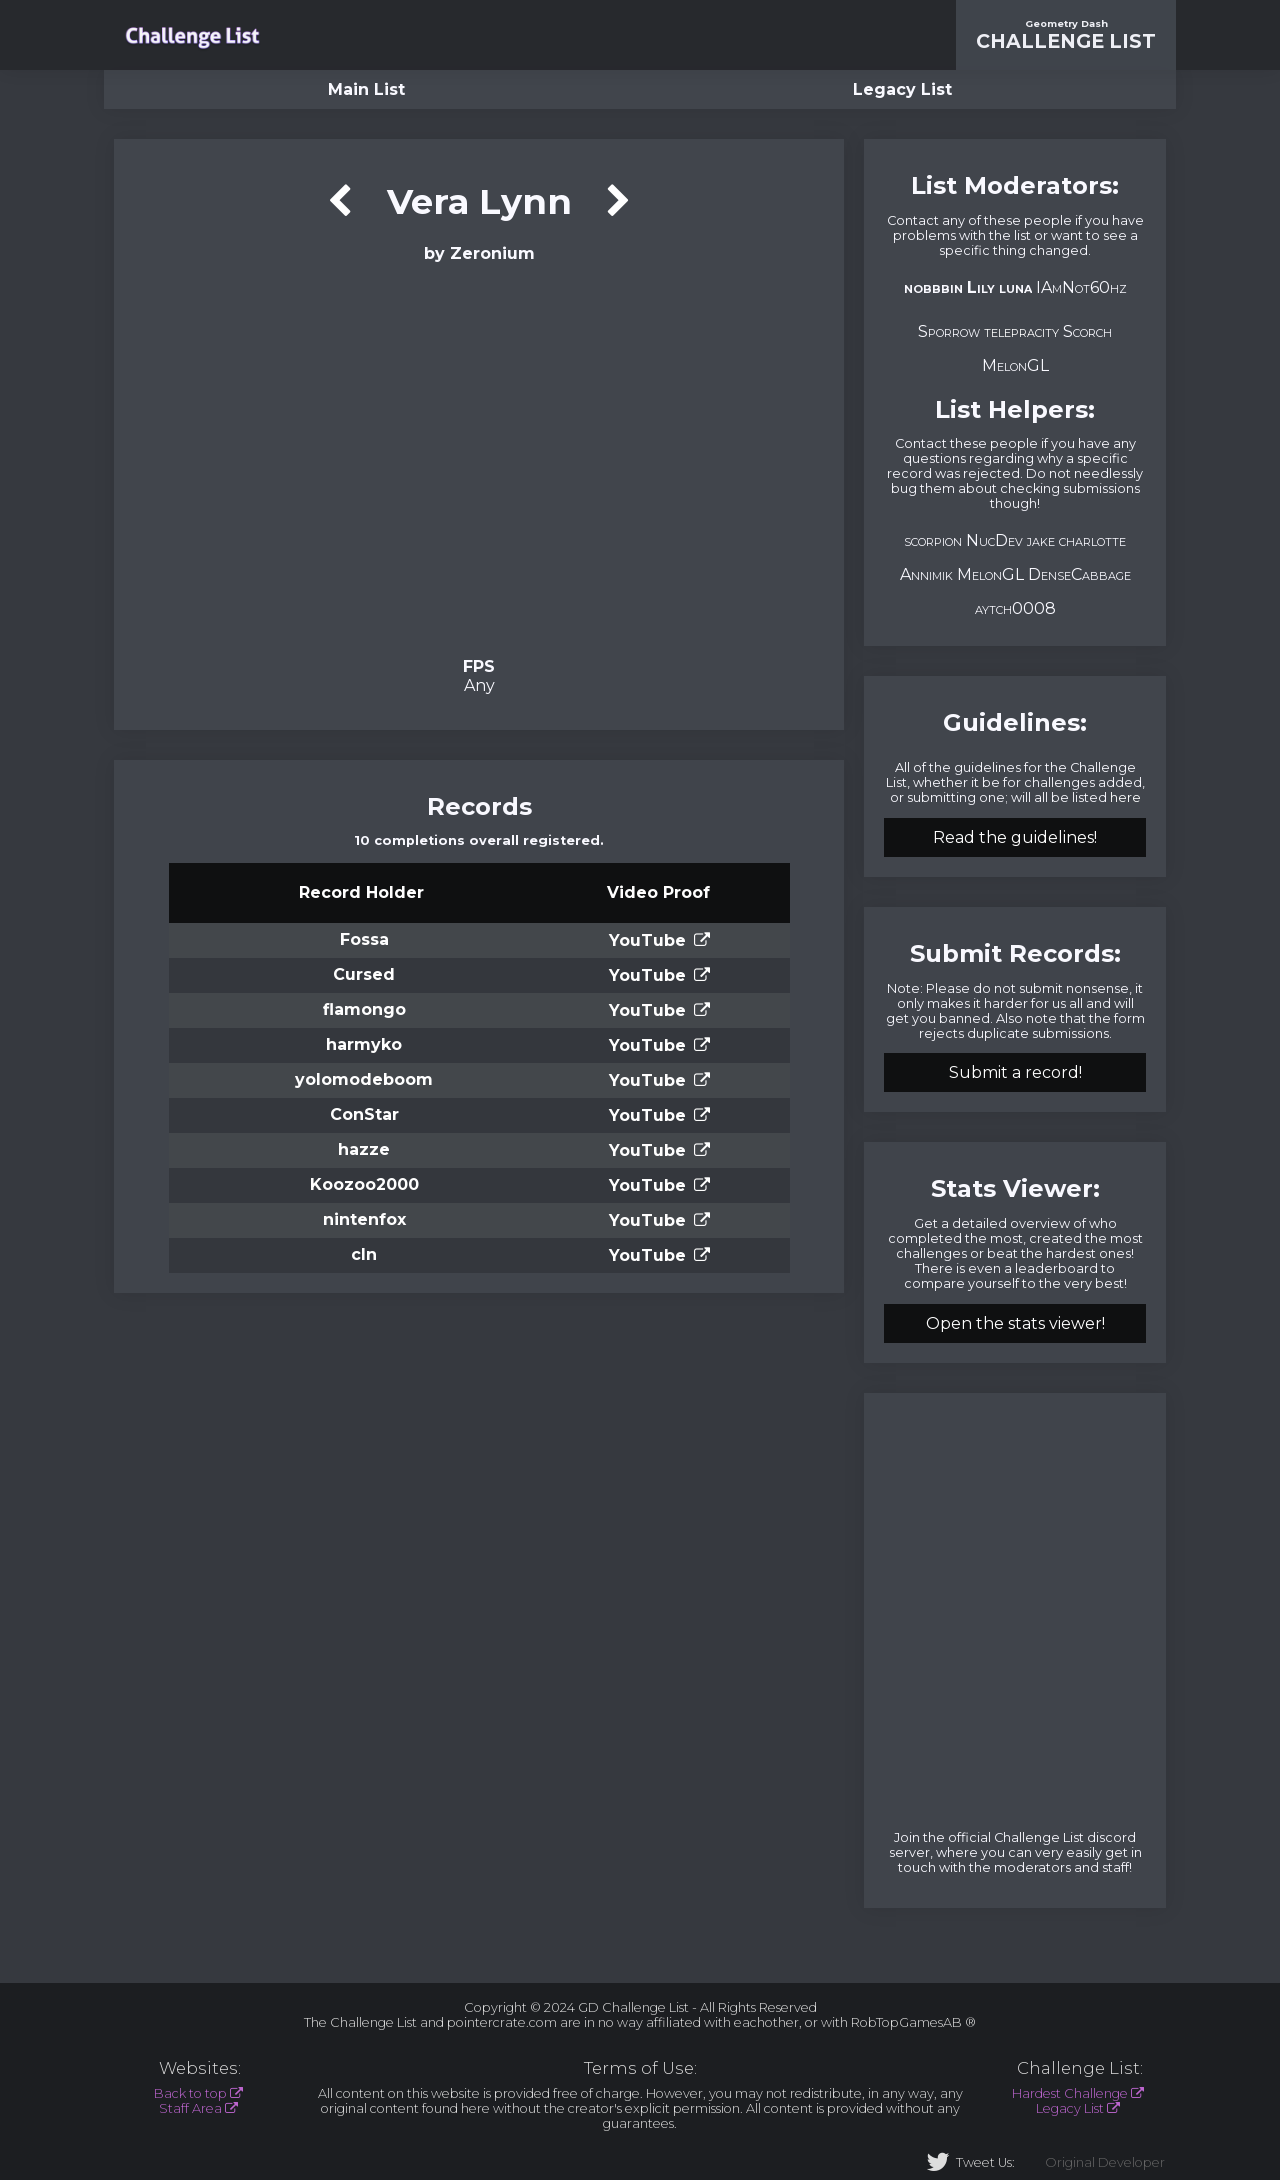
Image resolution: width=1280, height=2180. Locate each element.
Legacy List (902, 89)
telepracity (1021, 331)
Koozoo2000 (364, 1184)
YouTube (647, 940)
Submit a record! (1015, 1072)
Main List (366, 89)
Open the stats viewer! (1015, 1323)
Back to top (190, 2093)
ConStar (364, 1114)
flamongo (364, 1009)
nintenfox (364, 1219)
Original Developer (1105, 2162)
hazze (364, 1149)
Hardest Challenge (1070, 2093)
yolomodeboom (364, 1079)
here (1125, 797)
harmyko (364, 1044)
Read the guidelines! (1015, 837)
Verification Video (479, 458)
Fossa (364, 939)
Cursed (364, 974)
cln (364, 1254)
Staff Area (190, 2108)
